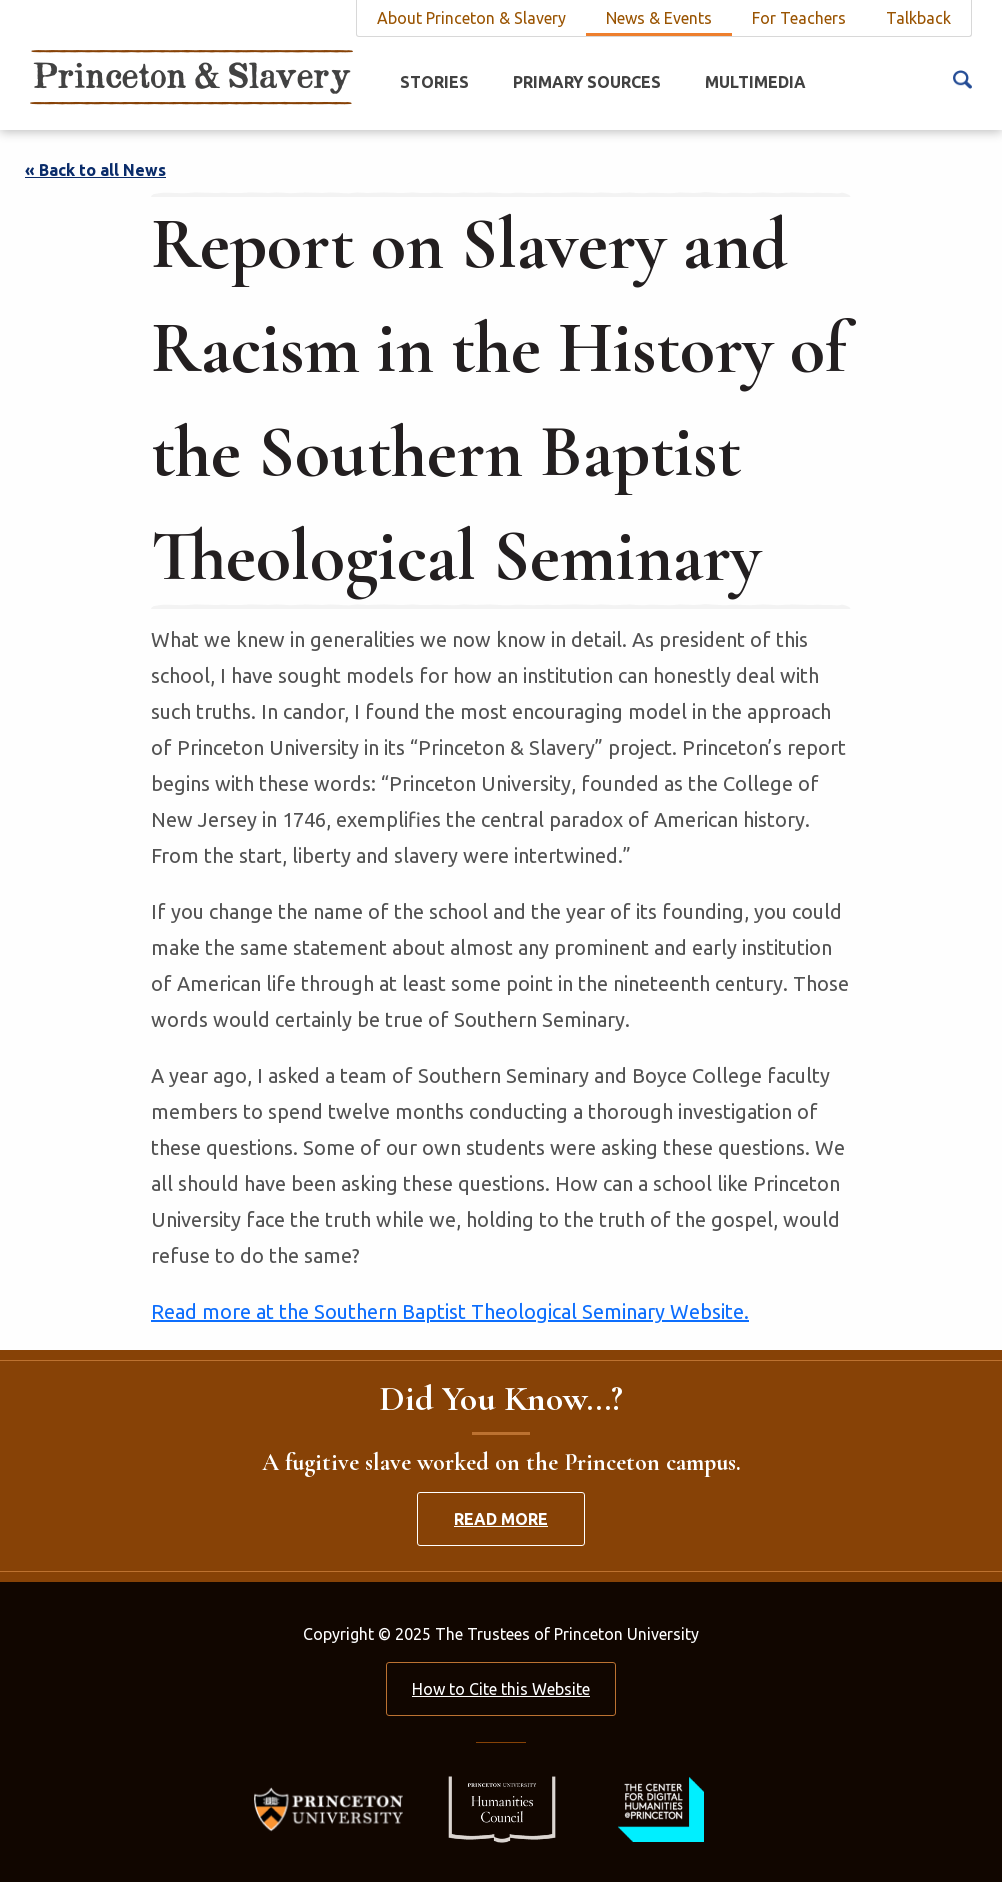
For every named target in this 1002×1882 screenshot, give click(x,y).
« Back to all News (95, 170)
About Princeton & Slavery (471, 18)
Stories (434, 82)
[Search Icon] (962, 78)
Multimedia (755, 82)
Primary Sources (587, 82)
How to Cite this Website (501, 1689)
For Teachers (799, 18)
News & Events (659, 18)
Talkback (918, 18)
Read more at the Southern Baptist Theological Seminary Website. (450, 1311)
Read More (501, 1519)
